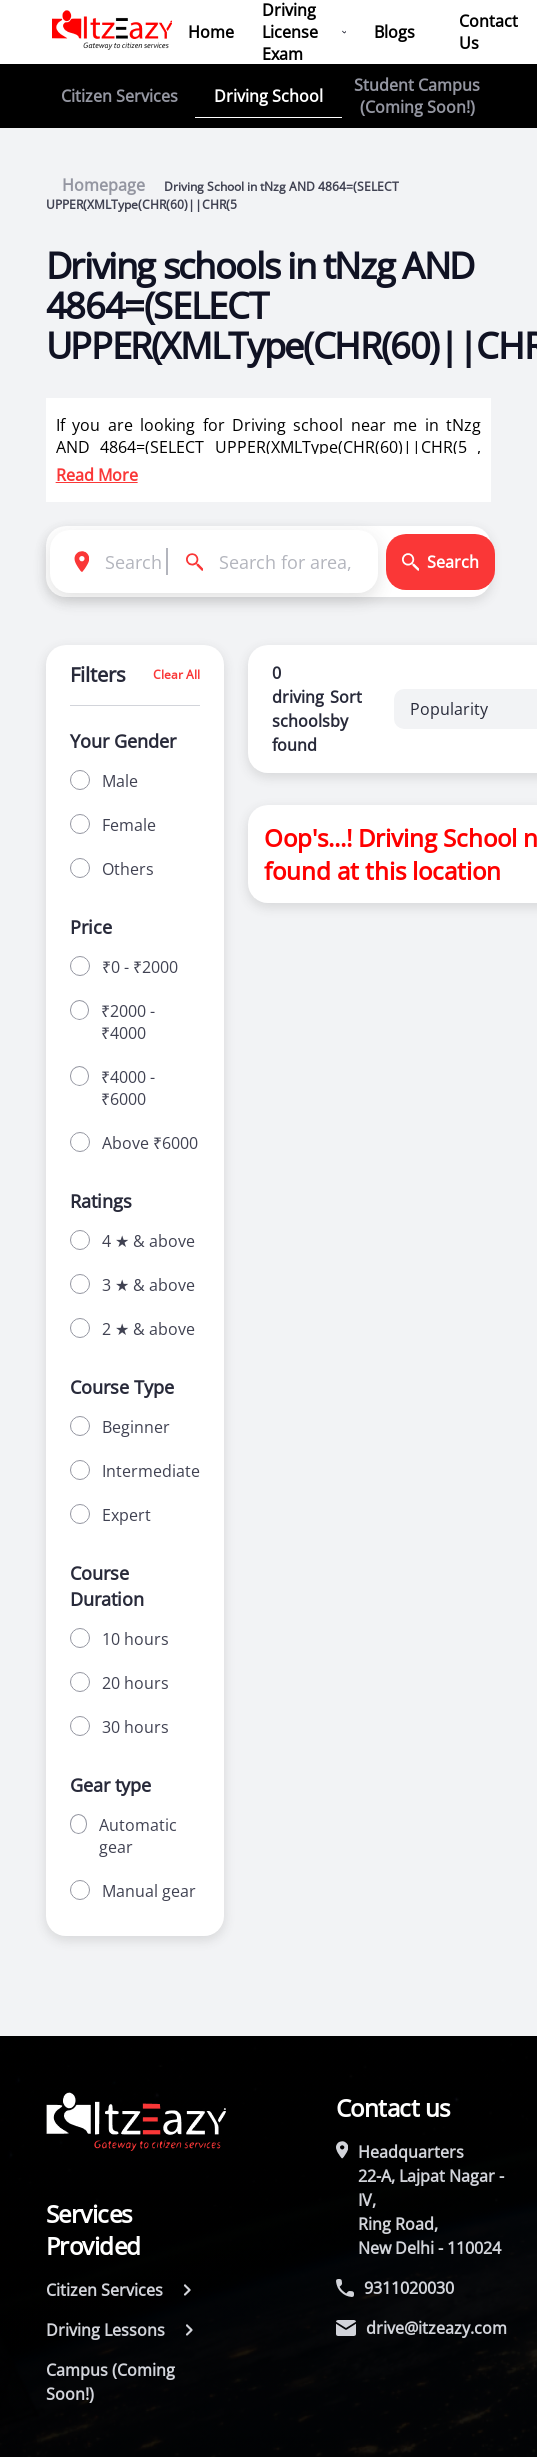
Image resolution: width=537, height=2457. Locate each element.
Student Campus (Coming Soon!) (417, 96)
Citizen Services (119, 96)
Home (211, 32)
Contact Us (488, 32)
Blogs (394, 32)
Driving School (268, 96)
